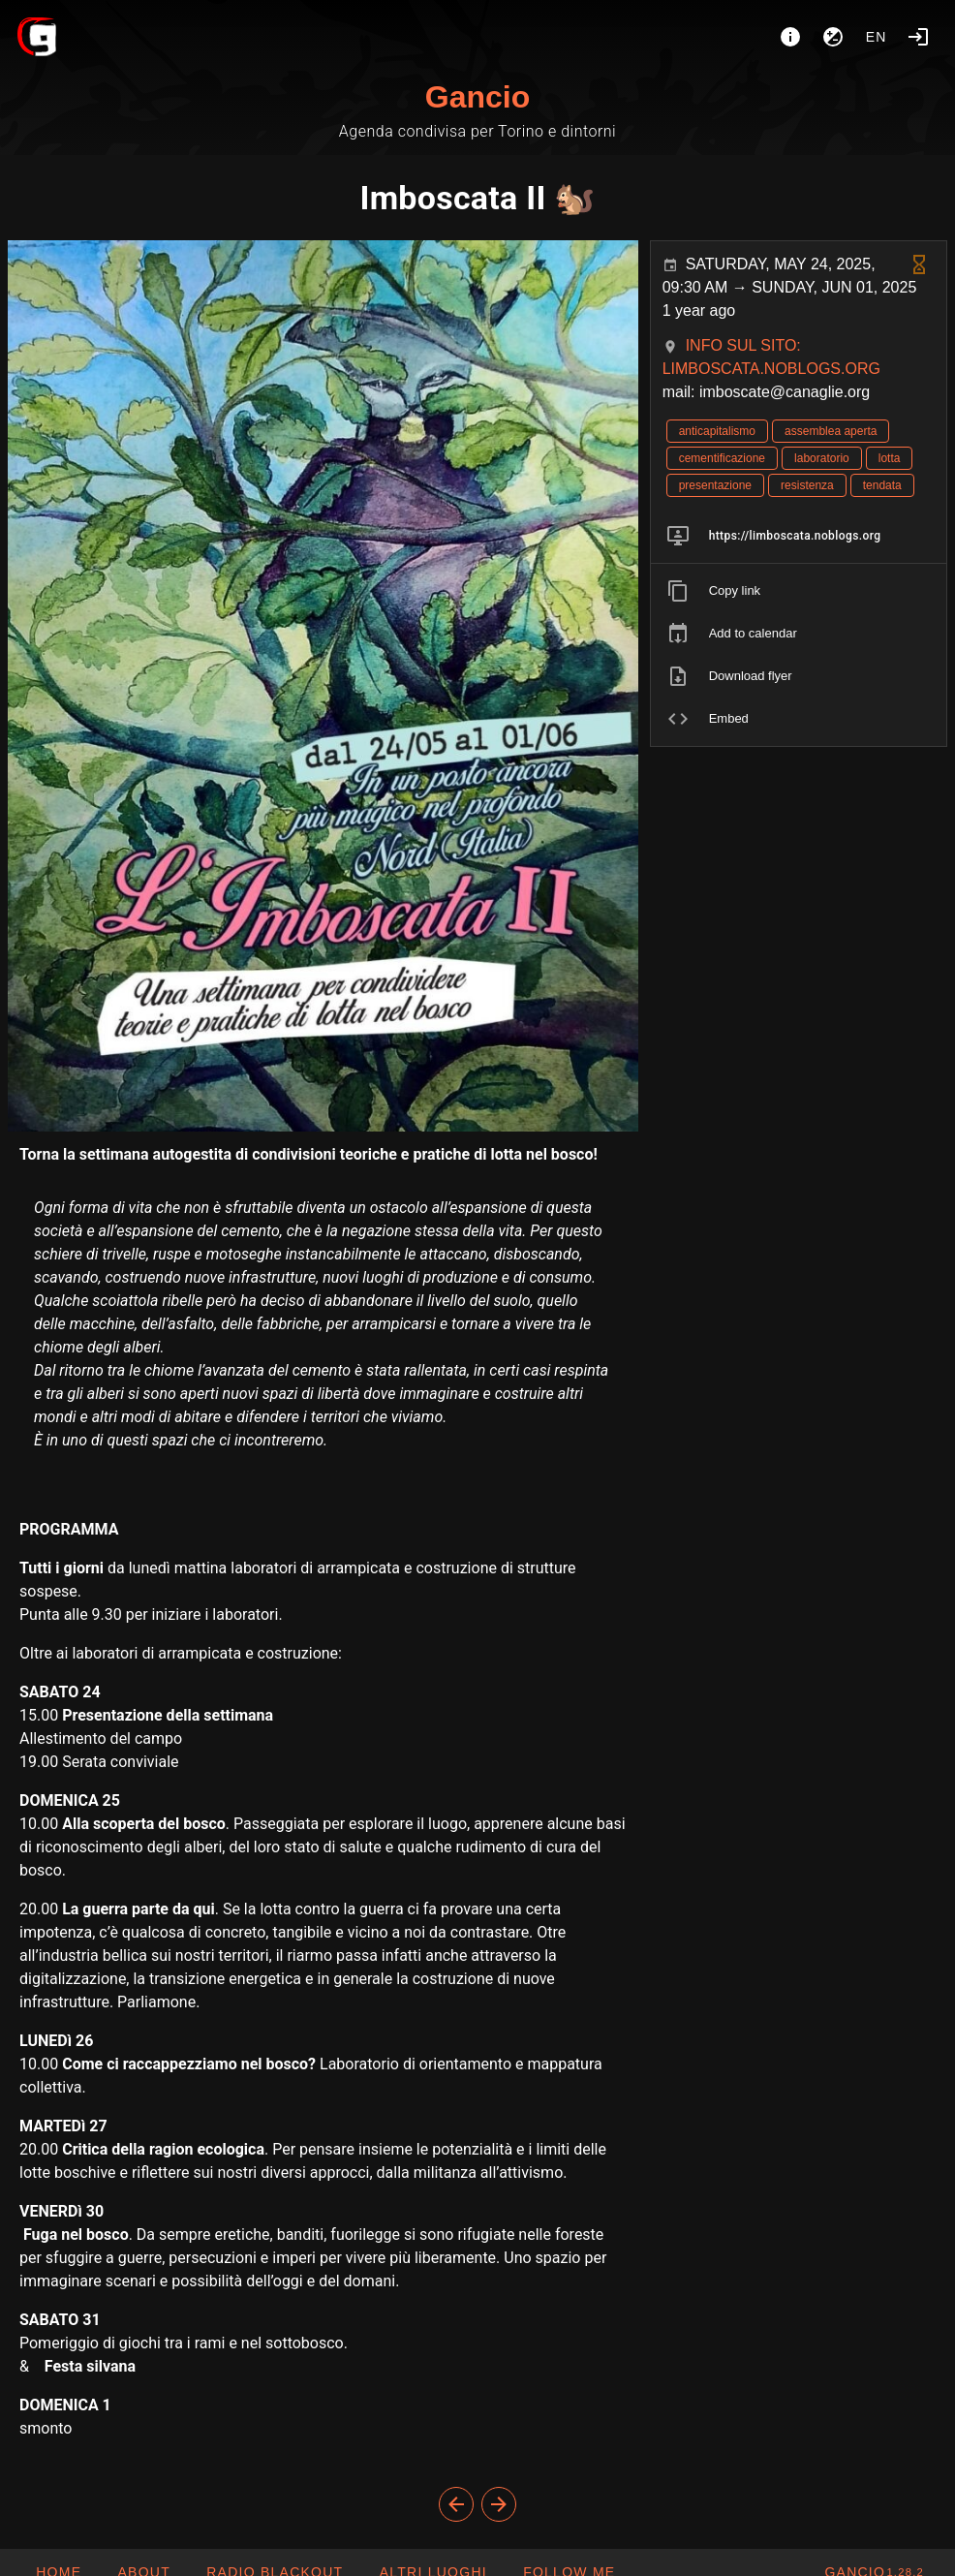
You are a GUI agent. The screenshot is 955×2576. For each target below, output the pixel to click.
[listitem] (799, 535)
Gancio (477, 96)
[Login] (918, 37)
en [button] (876, 37)
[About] (790, 37)
